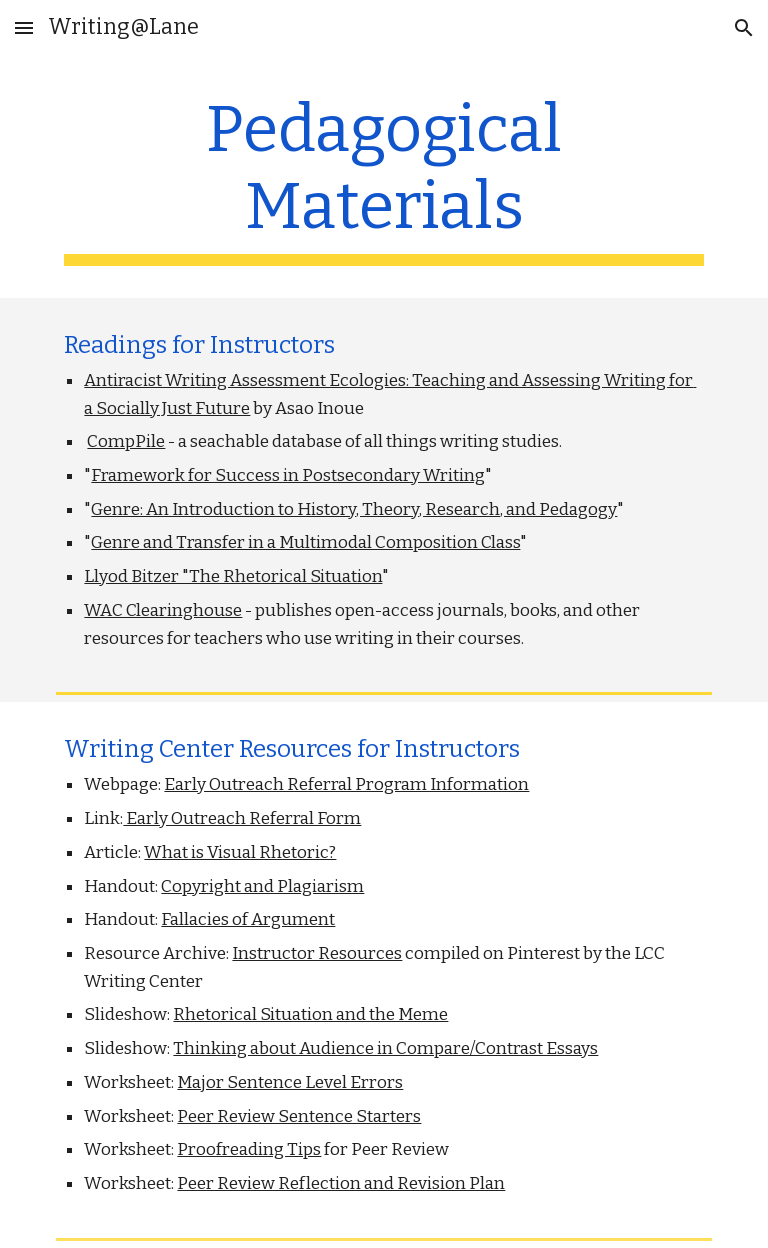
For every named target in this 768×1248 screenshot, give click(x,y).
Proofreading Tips (249, 1149)
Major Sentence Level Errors (290, 1082)
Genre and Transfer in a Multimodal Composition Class (305, 542)
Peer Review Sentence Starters (299, 1116)
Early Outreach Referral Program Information (346, 784)
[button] (24, 27)
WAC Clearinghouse (163, 610)
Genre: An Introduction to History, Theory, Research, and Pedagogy (354, 509)
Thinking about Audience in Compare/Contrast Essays (385, 1048)
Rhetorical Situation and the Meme (310, 1014)
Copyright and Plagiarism (262, 886)
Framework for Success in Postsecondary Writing (288, 475)
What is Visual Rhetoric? (240, 852)
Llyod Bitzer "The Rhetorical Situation (233, 576)
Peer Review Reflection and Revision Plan (341, 1183)
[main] (383, 179)
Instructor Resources (317, 953)
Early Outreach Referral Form (242, 818)
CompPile (126, 441)
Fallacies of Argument (248, 919)
